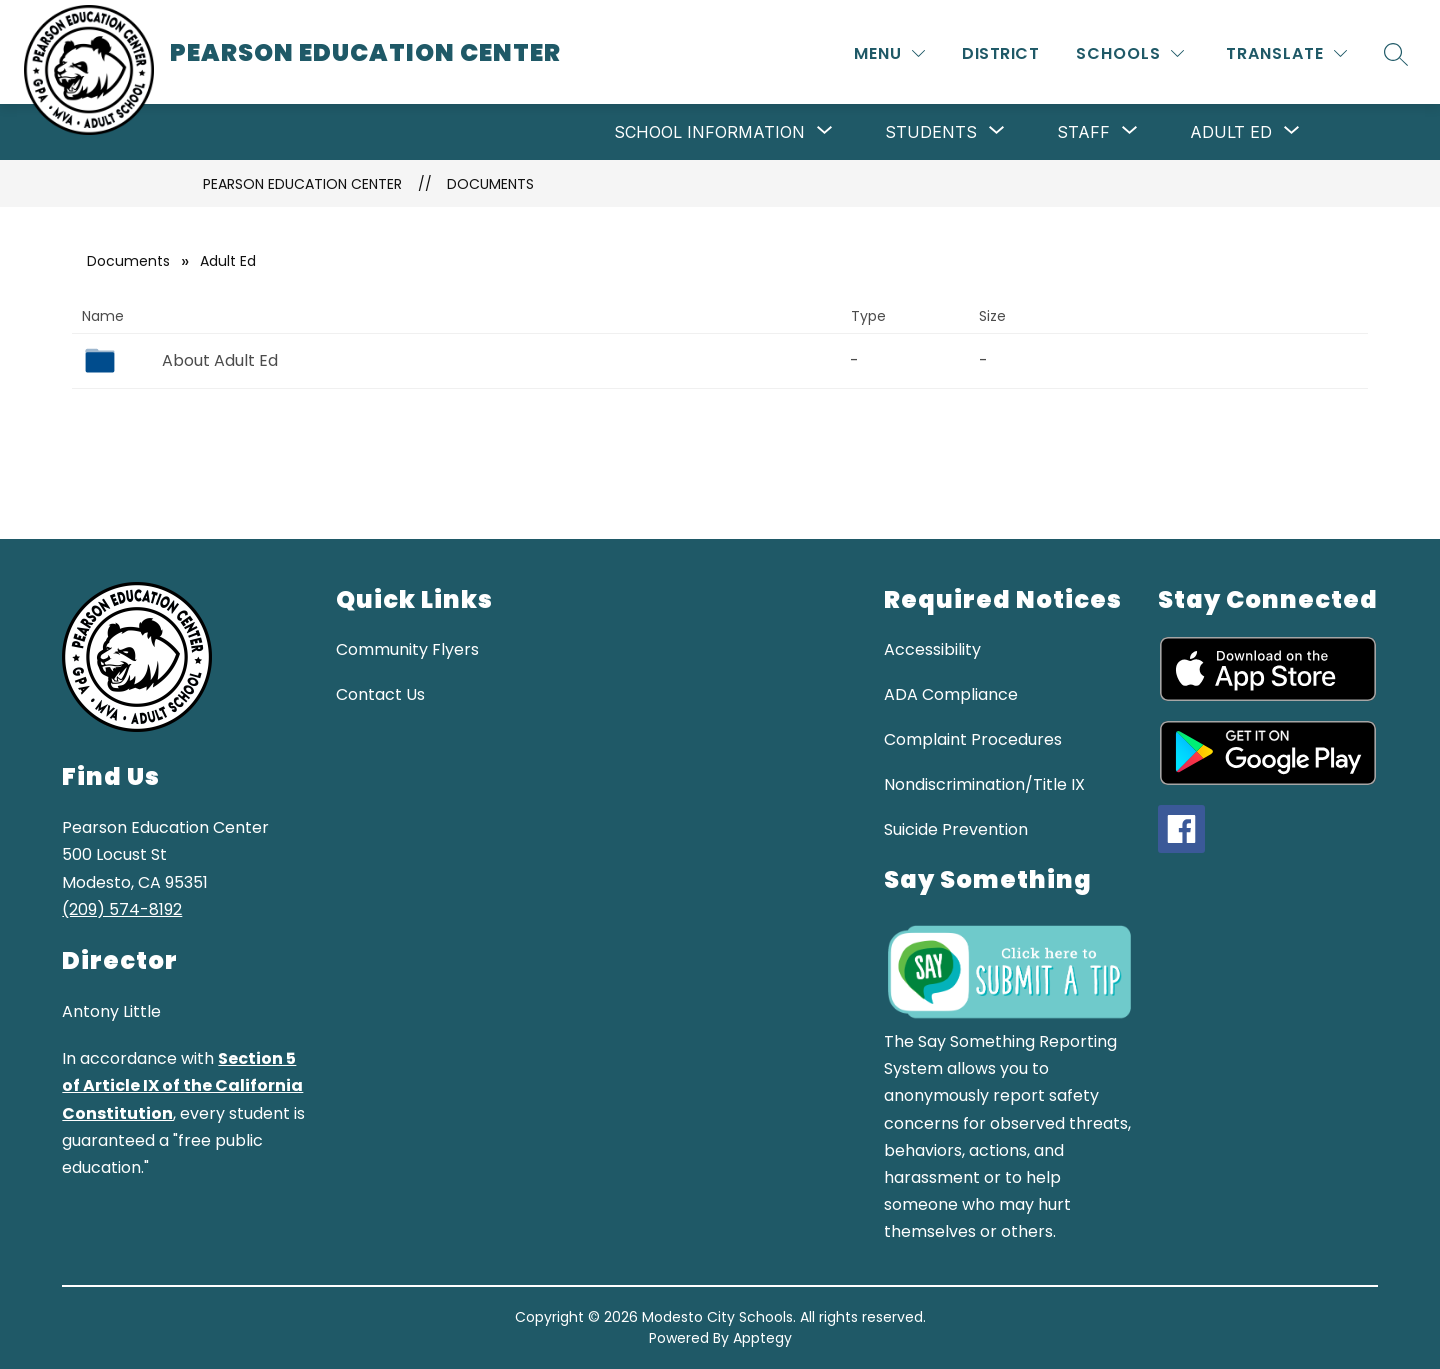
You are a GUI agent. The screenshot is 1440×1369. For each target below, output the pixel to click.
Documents (490, 184)
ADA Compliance (951, 694)
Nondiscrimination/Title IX (984, 784)
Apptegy (762, 1338)
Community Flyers (407, 649)
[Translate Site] (1286, 53)
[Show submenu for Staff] (1083, 132)
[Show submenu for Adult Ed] (1231, 132)
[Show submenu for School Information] (709, 132)
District (1000, 53)
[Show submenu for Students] (931, 132)
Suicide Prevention (956, 829)
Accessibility (932, 649)
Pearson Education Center (302, 184)
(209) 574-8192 (122, 909)
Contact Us (380, 694)
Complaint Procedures (973, 739)
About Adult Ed (220, 360)
